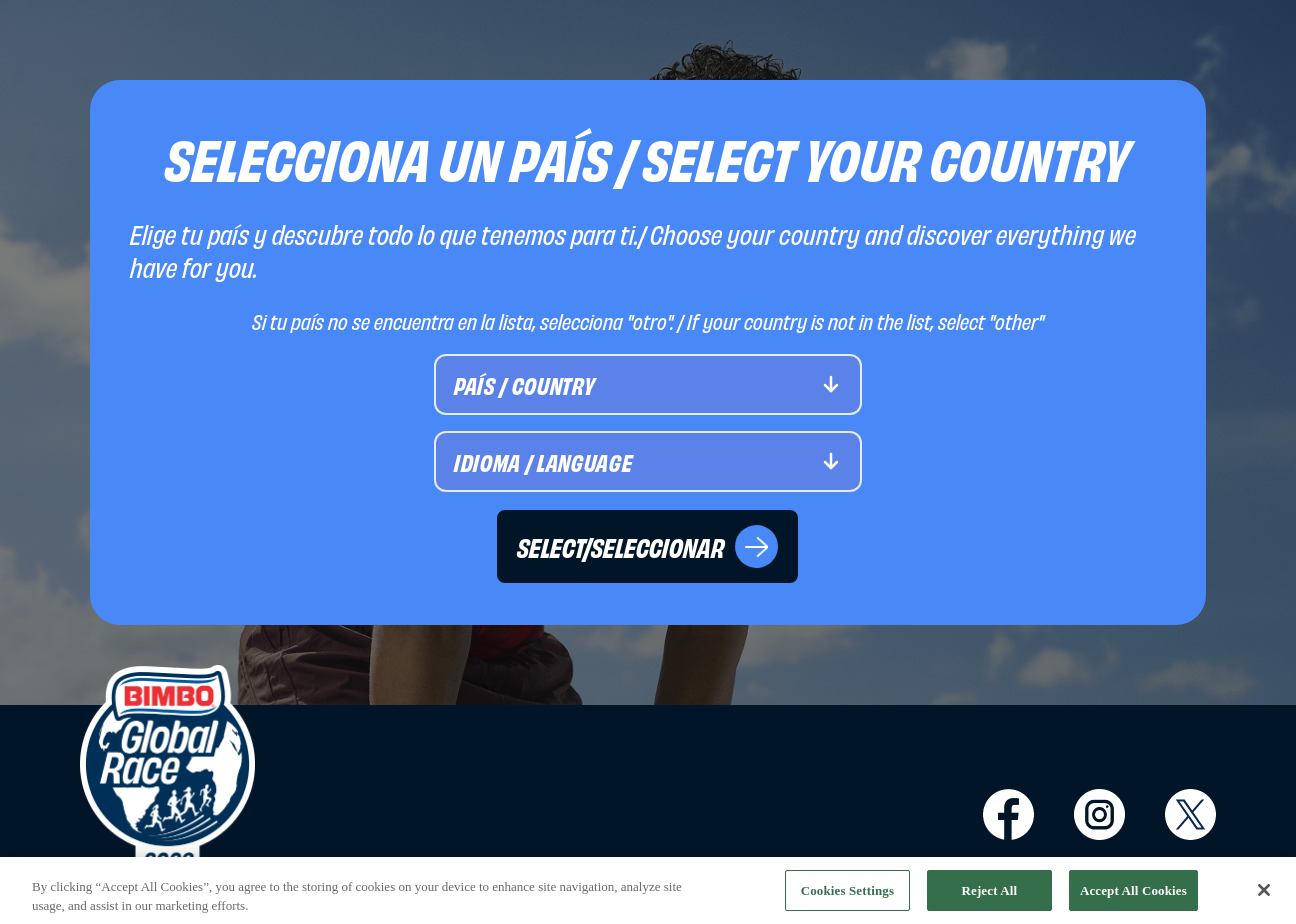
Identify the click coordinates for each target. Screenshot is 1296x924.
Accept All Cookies (1133, 894)
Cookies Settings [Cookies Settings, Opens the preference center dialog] (847, 894)
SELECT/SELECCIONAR (647, 546)
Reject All (989, 894)
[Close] (1264, 894)
